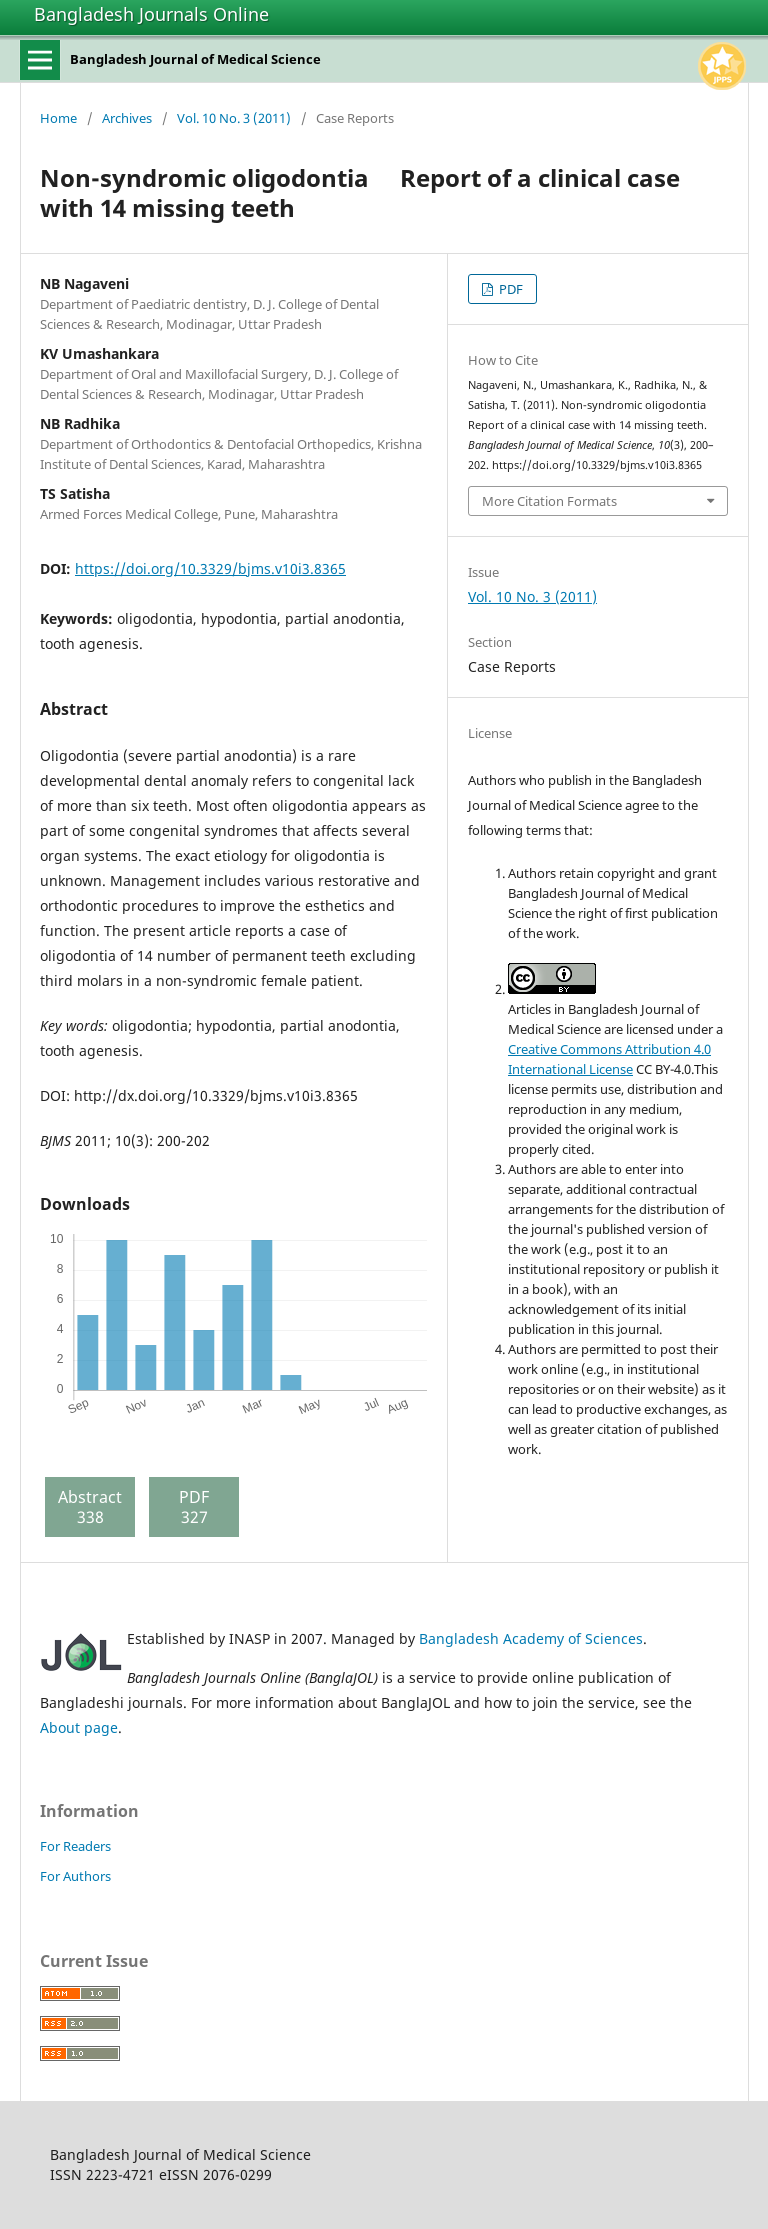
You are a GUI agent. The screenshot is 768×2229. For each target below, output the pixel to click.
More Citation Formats (549, 501)
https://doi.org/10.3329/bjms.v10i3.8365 (210, 568)
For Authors (75, 1876)
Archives (127, 118)
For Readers (75, 1846)
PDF (509, 289)
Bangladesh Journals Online (151, 14)
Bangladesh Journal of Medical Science (195, 59)
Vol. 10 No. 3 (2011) (234, 118)
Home (58, 118)
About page (79, 1727)
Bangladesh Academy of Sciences (531, 1638)
